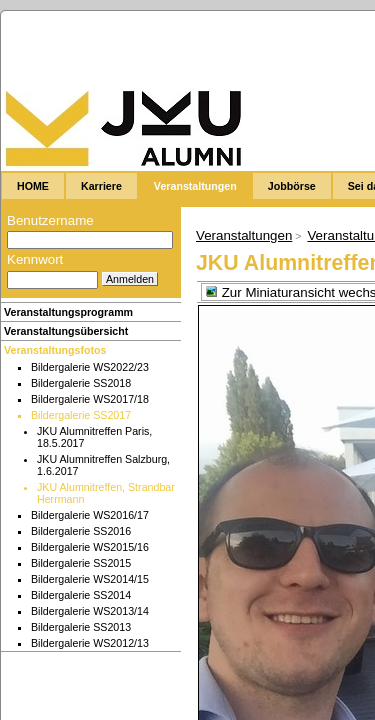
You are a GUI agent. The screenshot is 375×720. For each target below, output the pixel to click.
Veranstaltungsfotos (55, 350)
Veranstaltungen (244, 235)
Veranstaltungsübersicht (66, 331)
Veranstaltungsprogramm (68, 312)
